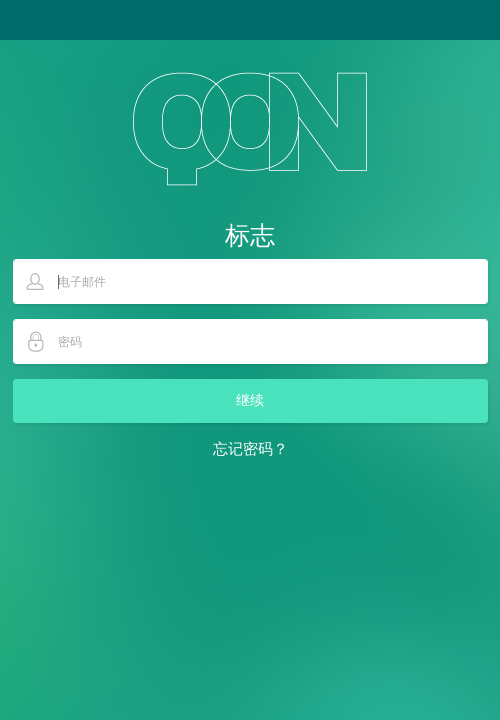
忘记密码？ (250, 448)
